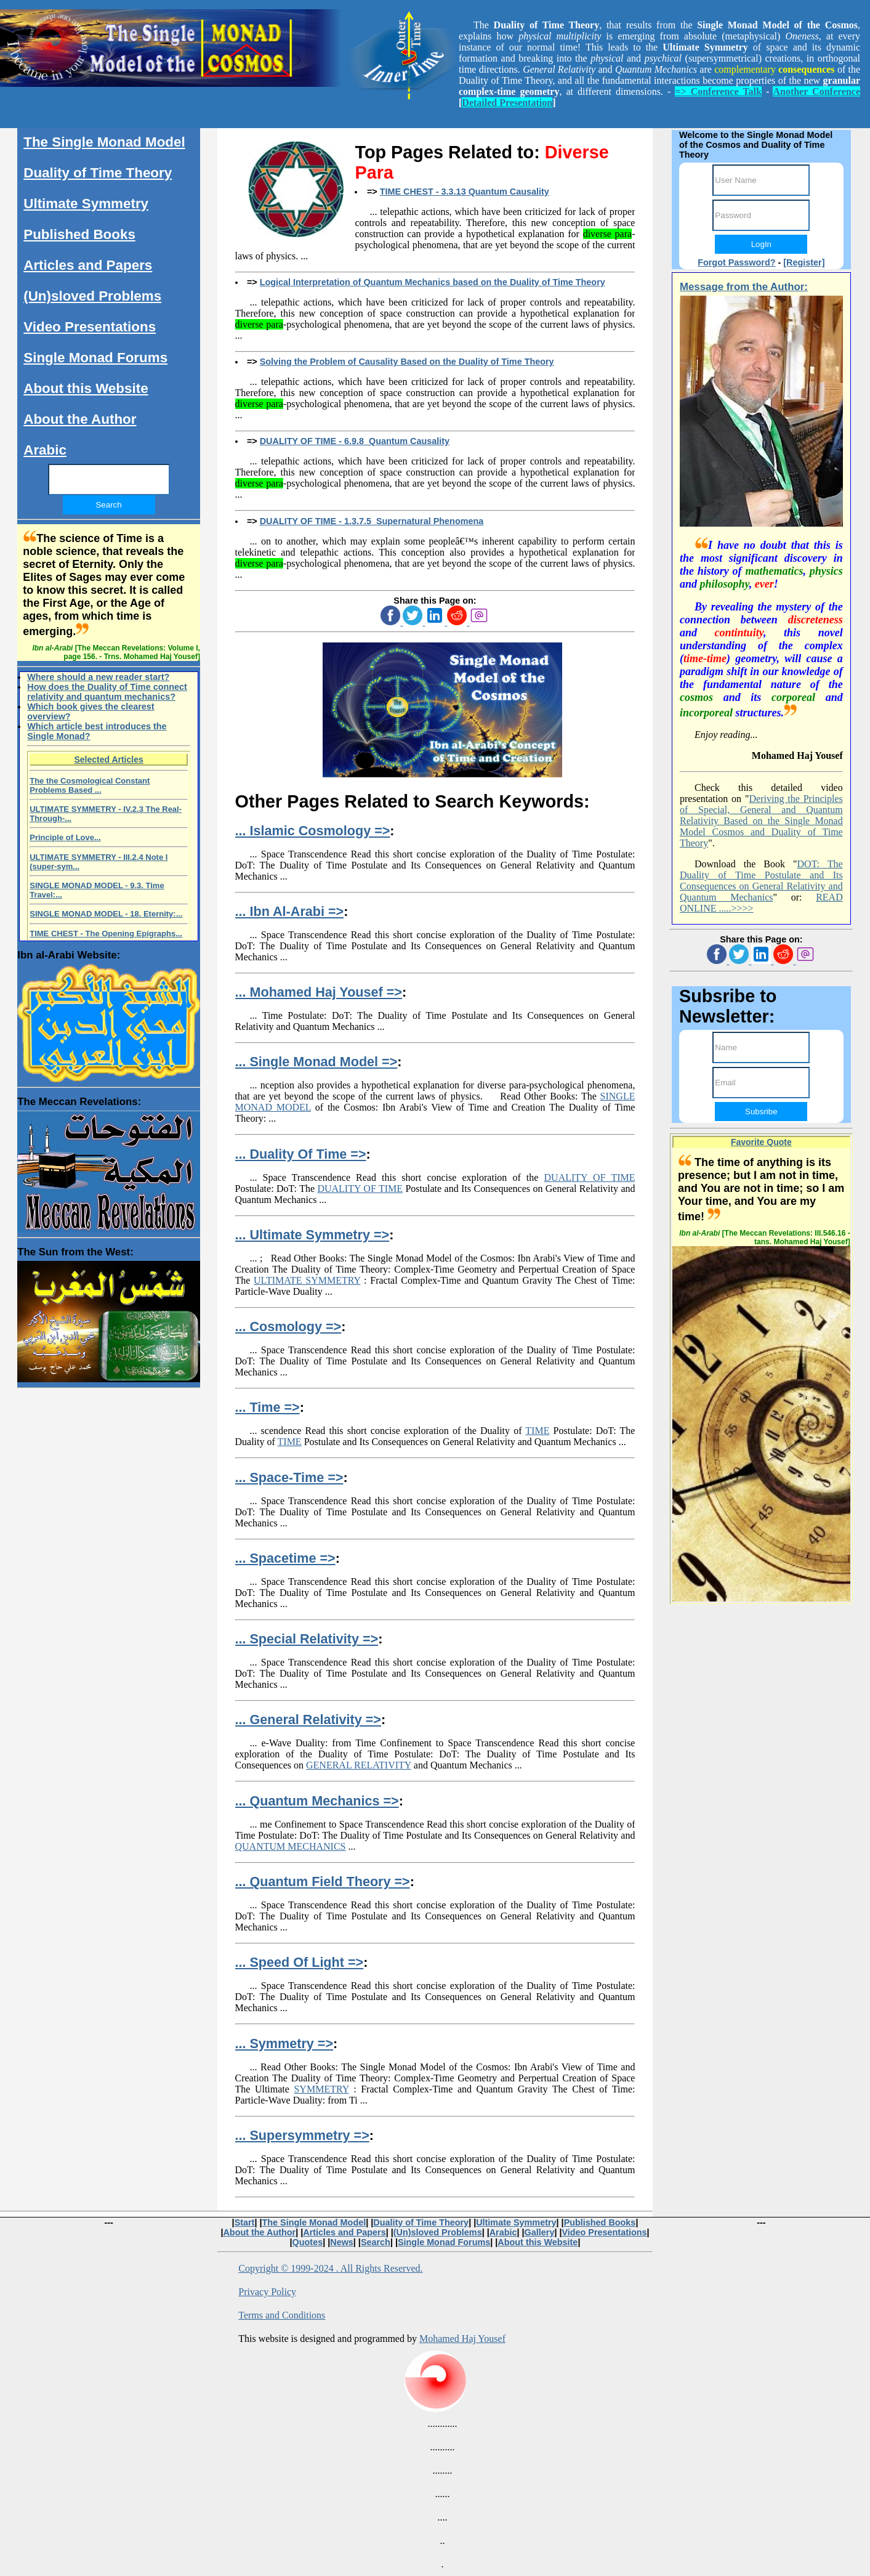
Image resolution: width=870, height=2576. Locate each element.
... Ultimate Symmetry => (312, 1234)
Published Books (79, 234)
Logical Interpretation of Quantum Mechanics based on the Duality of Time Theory (432, 282)
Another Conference (816, 91)
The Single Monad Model (104, 142)
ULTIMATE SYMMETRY (307, 1280)
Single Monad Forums (95, 357)
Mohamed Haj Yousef (462, 2338)
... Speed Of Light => (299, 1962)
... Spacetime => (285, 1558)
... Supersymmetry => (302, 2135)
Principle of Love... (65, 837)
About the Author (79, 419)
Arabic (44, 450)
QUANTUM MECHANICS (290, 1846)
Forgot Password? (736, 262)
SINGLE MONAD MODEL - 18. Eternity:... (106, 913)
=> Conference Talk (718, 91)
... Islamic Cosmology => (312, 830)
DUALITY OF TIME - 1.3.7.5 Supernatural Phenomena (372, 521)
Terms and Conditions (281, 2315)
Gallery (540, 2232)
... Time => (267, 1407)
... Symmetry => (284, 2043)
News (341, 2242)
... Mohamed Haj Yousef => (318, 992)
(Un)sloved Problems (92, 296)
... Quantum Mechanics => (317, 1800)
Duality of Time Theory (97, 172)
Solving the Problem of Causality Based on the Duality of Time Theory (407, 362)
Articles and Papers (87, 265)
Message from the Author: (744, 287)
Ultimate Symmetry (85, 203)
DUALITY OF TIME (589, 1177)
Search (375, 2242)
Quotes (307, 2242)
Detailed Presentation (507, 102)
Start (245, 2222)
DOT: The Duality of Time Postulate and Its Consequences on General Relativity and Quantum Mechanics (761, 880)
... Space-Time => (289, 1477)
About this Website (85, 388)
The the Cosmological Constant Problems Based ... (90, 785)
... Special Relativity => (307, 1638)
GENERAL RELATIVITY (358, 1765)
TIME (537, 1430)
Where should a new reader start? (98, 677)
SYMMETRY (321, 2089)
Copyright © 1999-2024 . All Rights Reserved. (330, 2268)
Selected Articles (108, 759)
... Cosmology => (288, 1326)
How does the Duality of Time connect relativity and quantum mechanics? (107, 692)
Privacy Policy (267, 2291)
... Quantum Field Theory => (322, 1881)
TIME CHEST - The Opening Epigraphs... (106, 933)
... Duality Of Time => (300, 1154)
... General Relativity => (308, 1719)
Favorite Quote (761, 1142)
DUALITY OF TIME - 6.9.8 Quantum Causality (354, 441)
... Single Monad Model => (316, 1061)
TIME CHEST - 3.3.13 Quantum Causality (464, 191)
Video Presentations (89, 326)
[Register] (803, 262)
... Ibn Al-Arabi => (289, 911)
